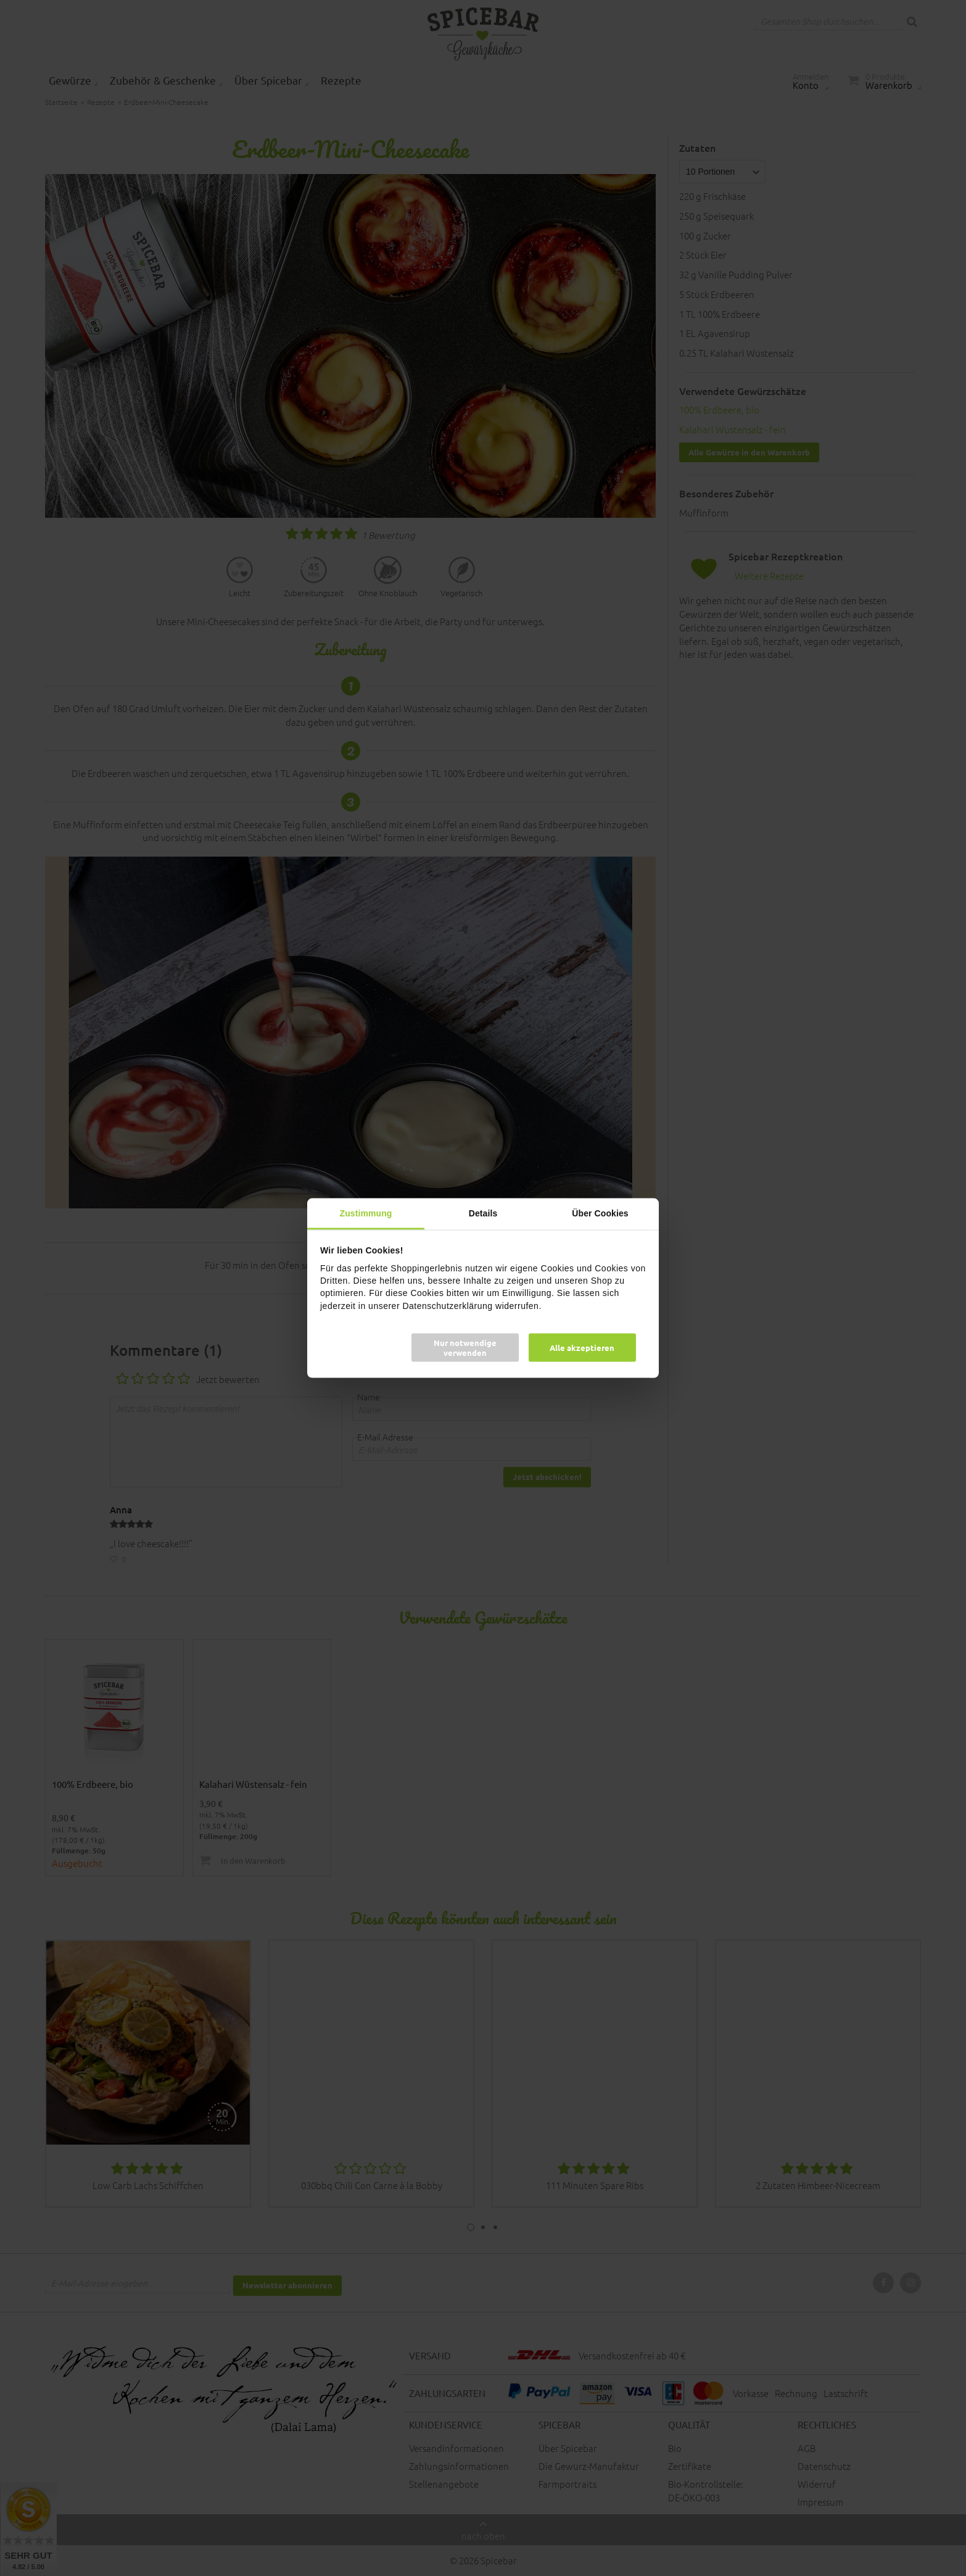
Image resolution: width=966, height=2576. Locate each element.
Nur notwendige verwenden (465, 1347)
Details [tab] (483, 1213)
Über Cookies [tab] (600, 1213)
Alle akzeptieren (582, 1347)
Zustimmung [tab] (366, 1213)
